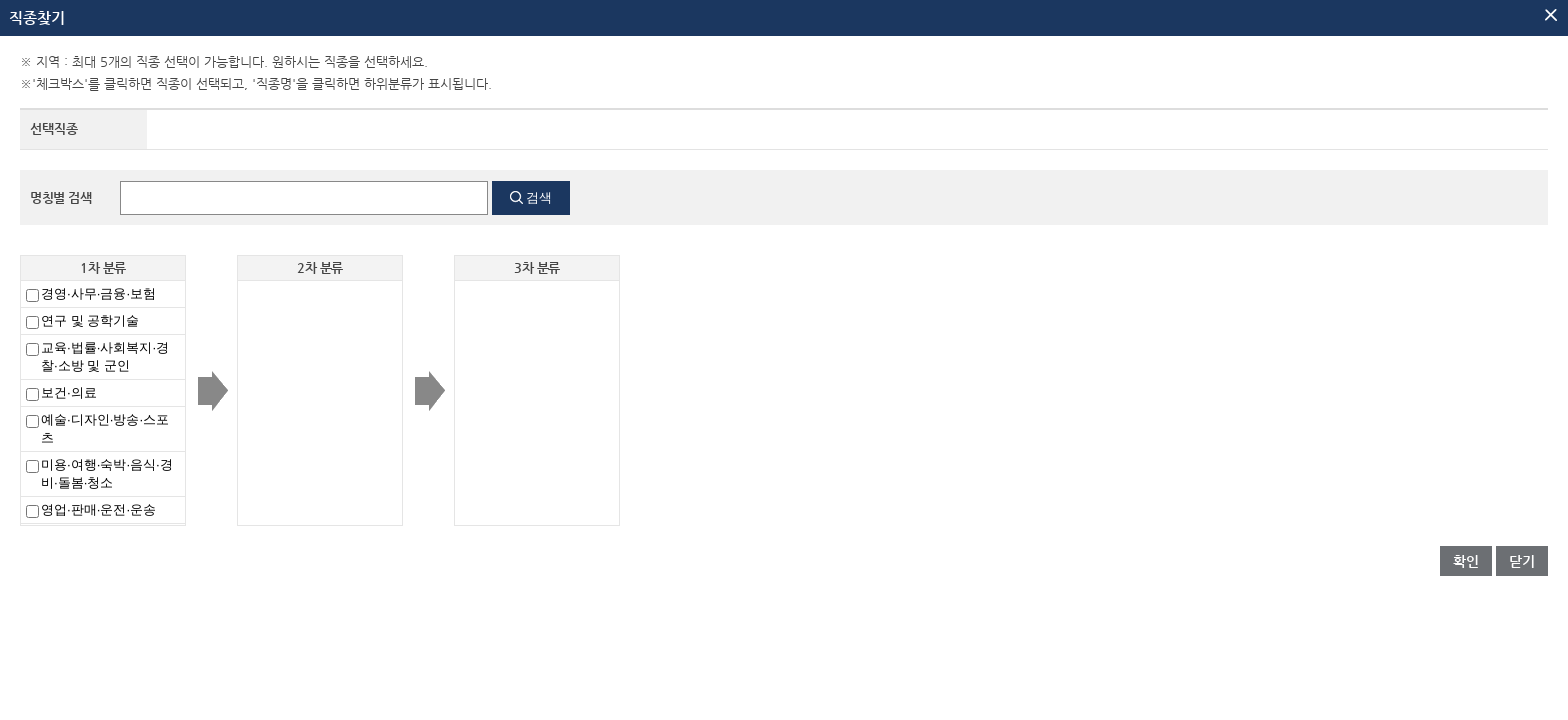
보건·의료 (69, 392)
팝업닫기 (1551, 15)
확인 (1466, 561)
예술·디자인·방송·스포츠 (105, 428)
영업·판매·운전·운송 (98, 509)
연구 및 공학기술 (90, 320)
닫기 (1522, 561)
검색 (539, 197)
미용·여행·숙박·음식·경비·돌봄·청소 (107, 473)
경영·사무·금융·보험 (98, 293)
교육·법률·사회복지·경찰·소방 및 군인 (105, 356)
